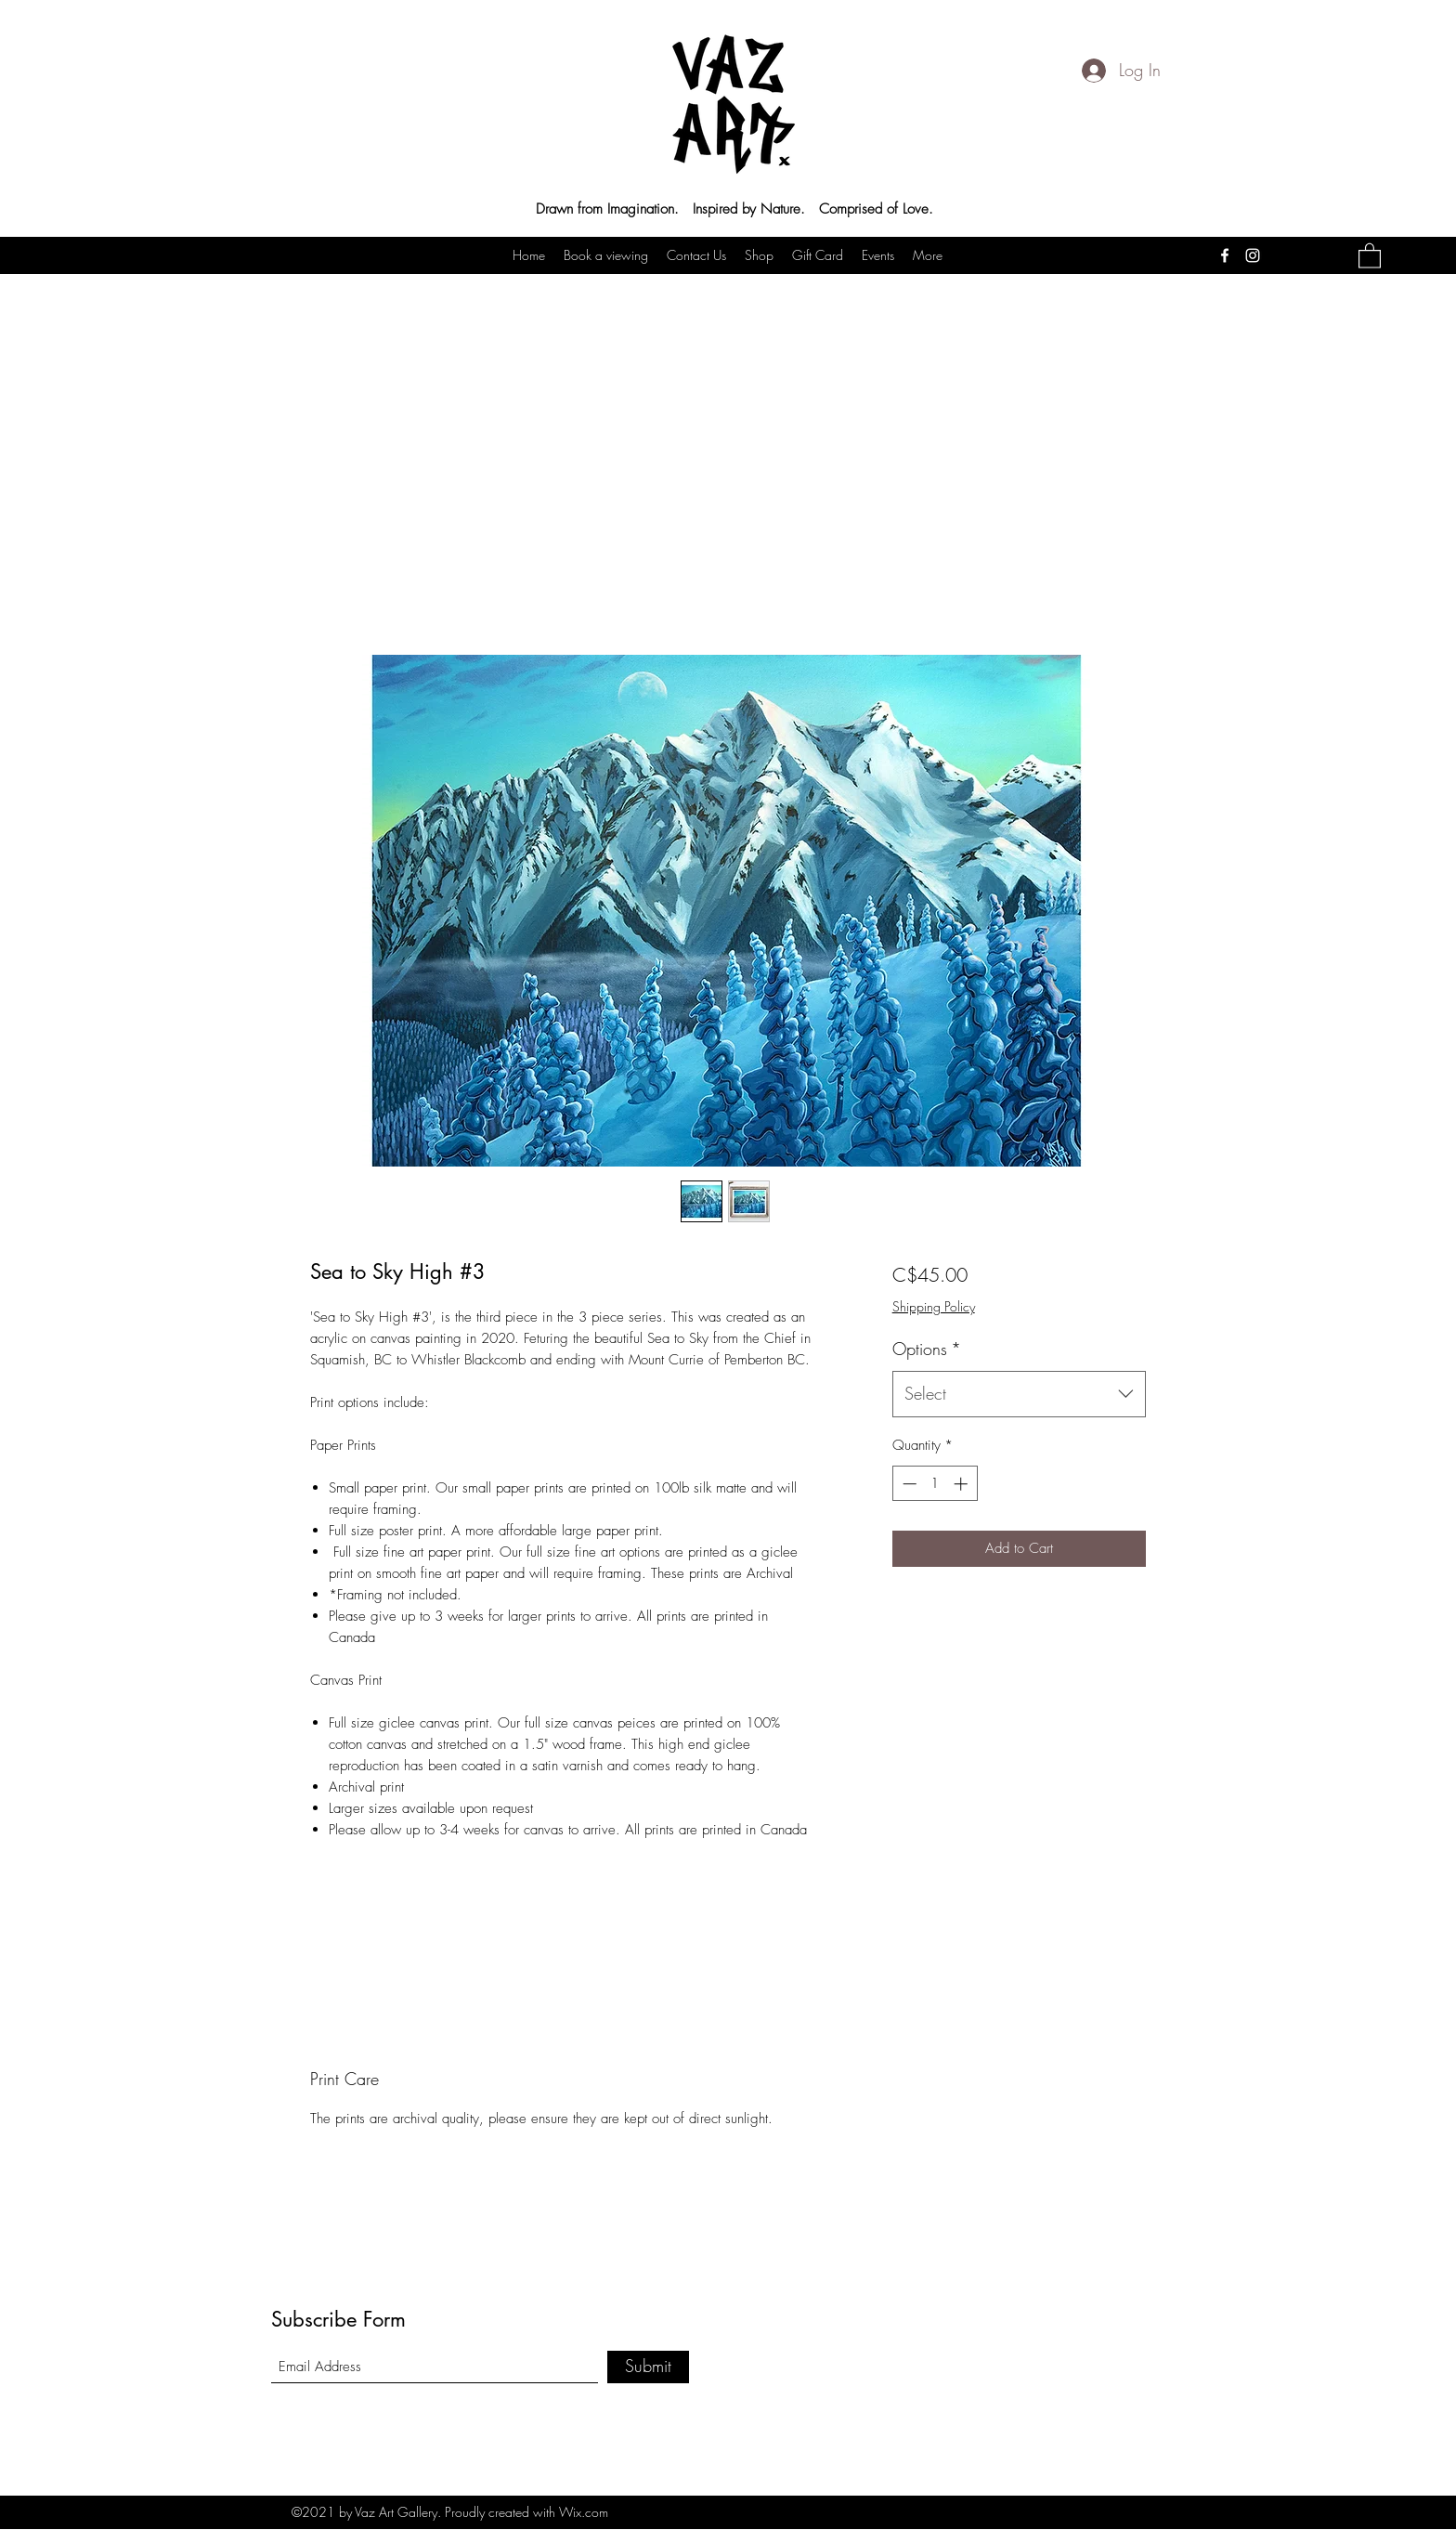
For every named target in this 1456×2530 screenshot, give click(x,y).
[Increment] (962, 1484)
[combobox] (1019, 1394)
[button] (1369, 254)
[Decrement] (907, 1484)
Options (926, 1348)
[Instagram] (1252, 255)
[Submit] (648, 2367)
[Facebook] (1225, 255)
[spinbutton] (934, 1484)
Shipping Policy (933, 1306)
